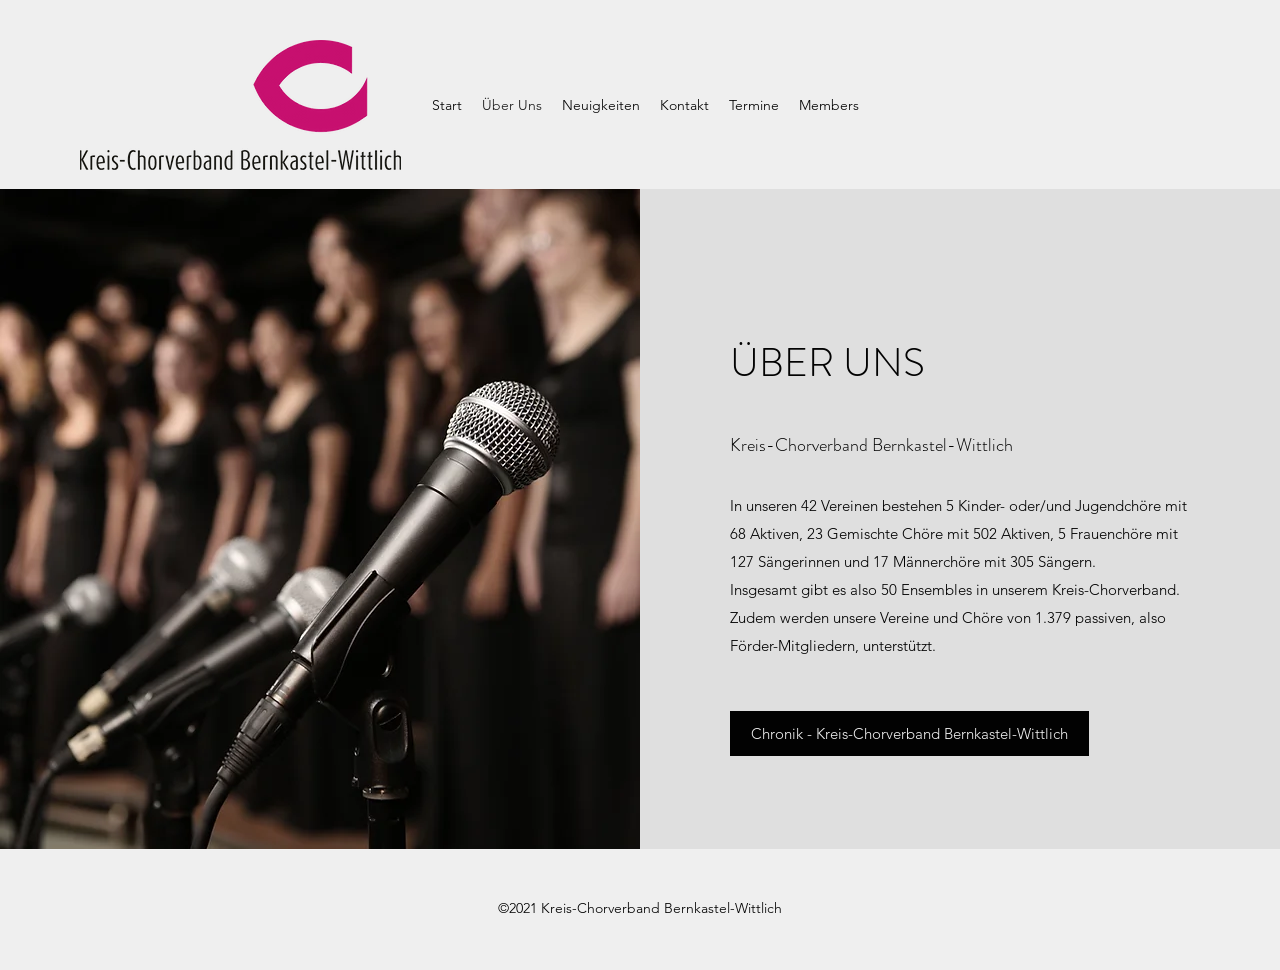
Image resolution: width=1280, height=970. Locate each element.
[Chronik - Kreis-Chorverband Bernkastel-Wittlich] (909, 733)
